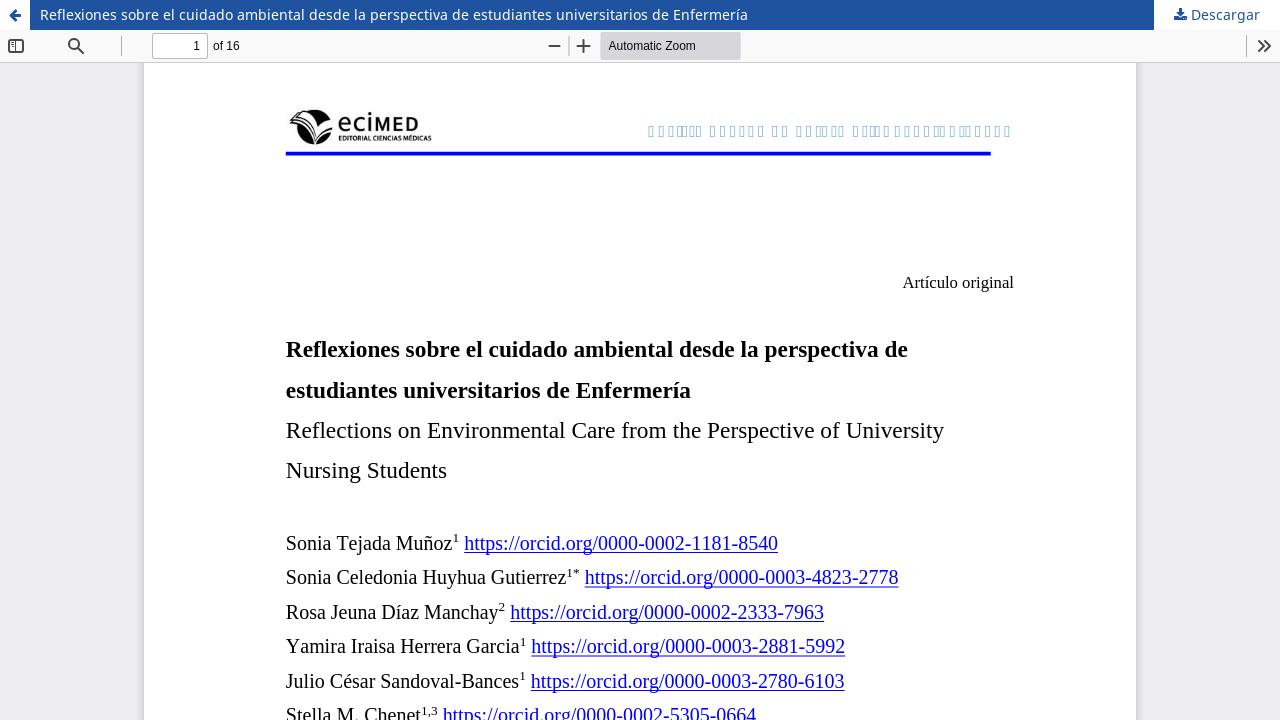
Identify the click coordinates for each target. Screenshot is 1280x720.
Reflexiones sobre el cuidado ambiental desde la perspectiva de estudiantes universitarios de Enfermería (394, 14)
